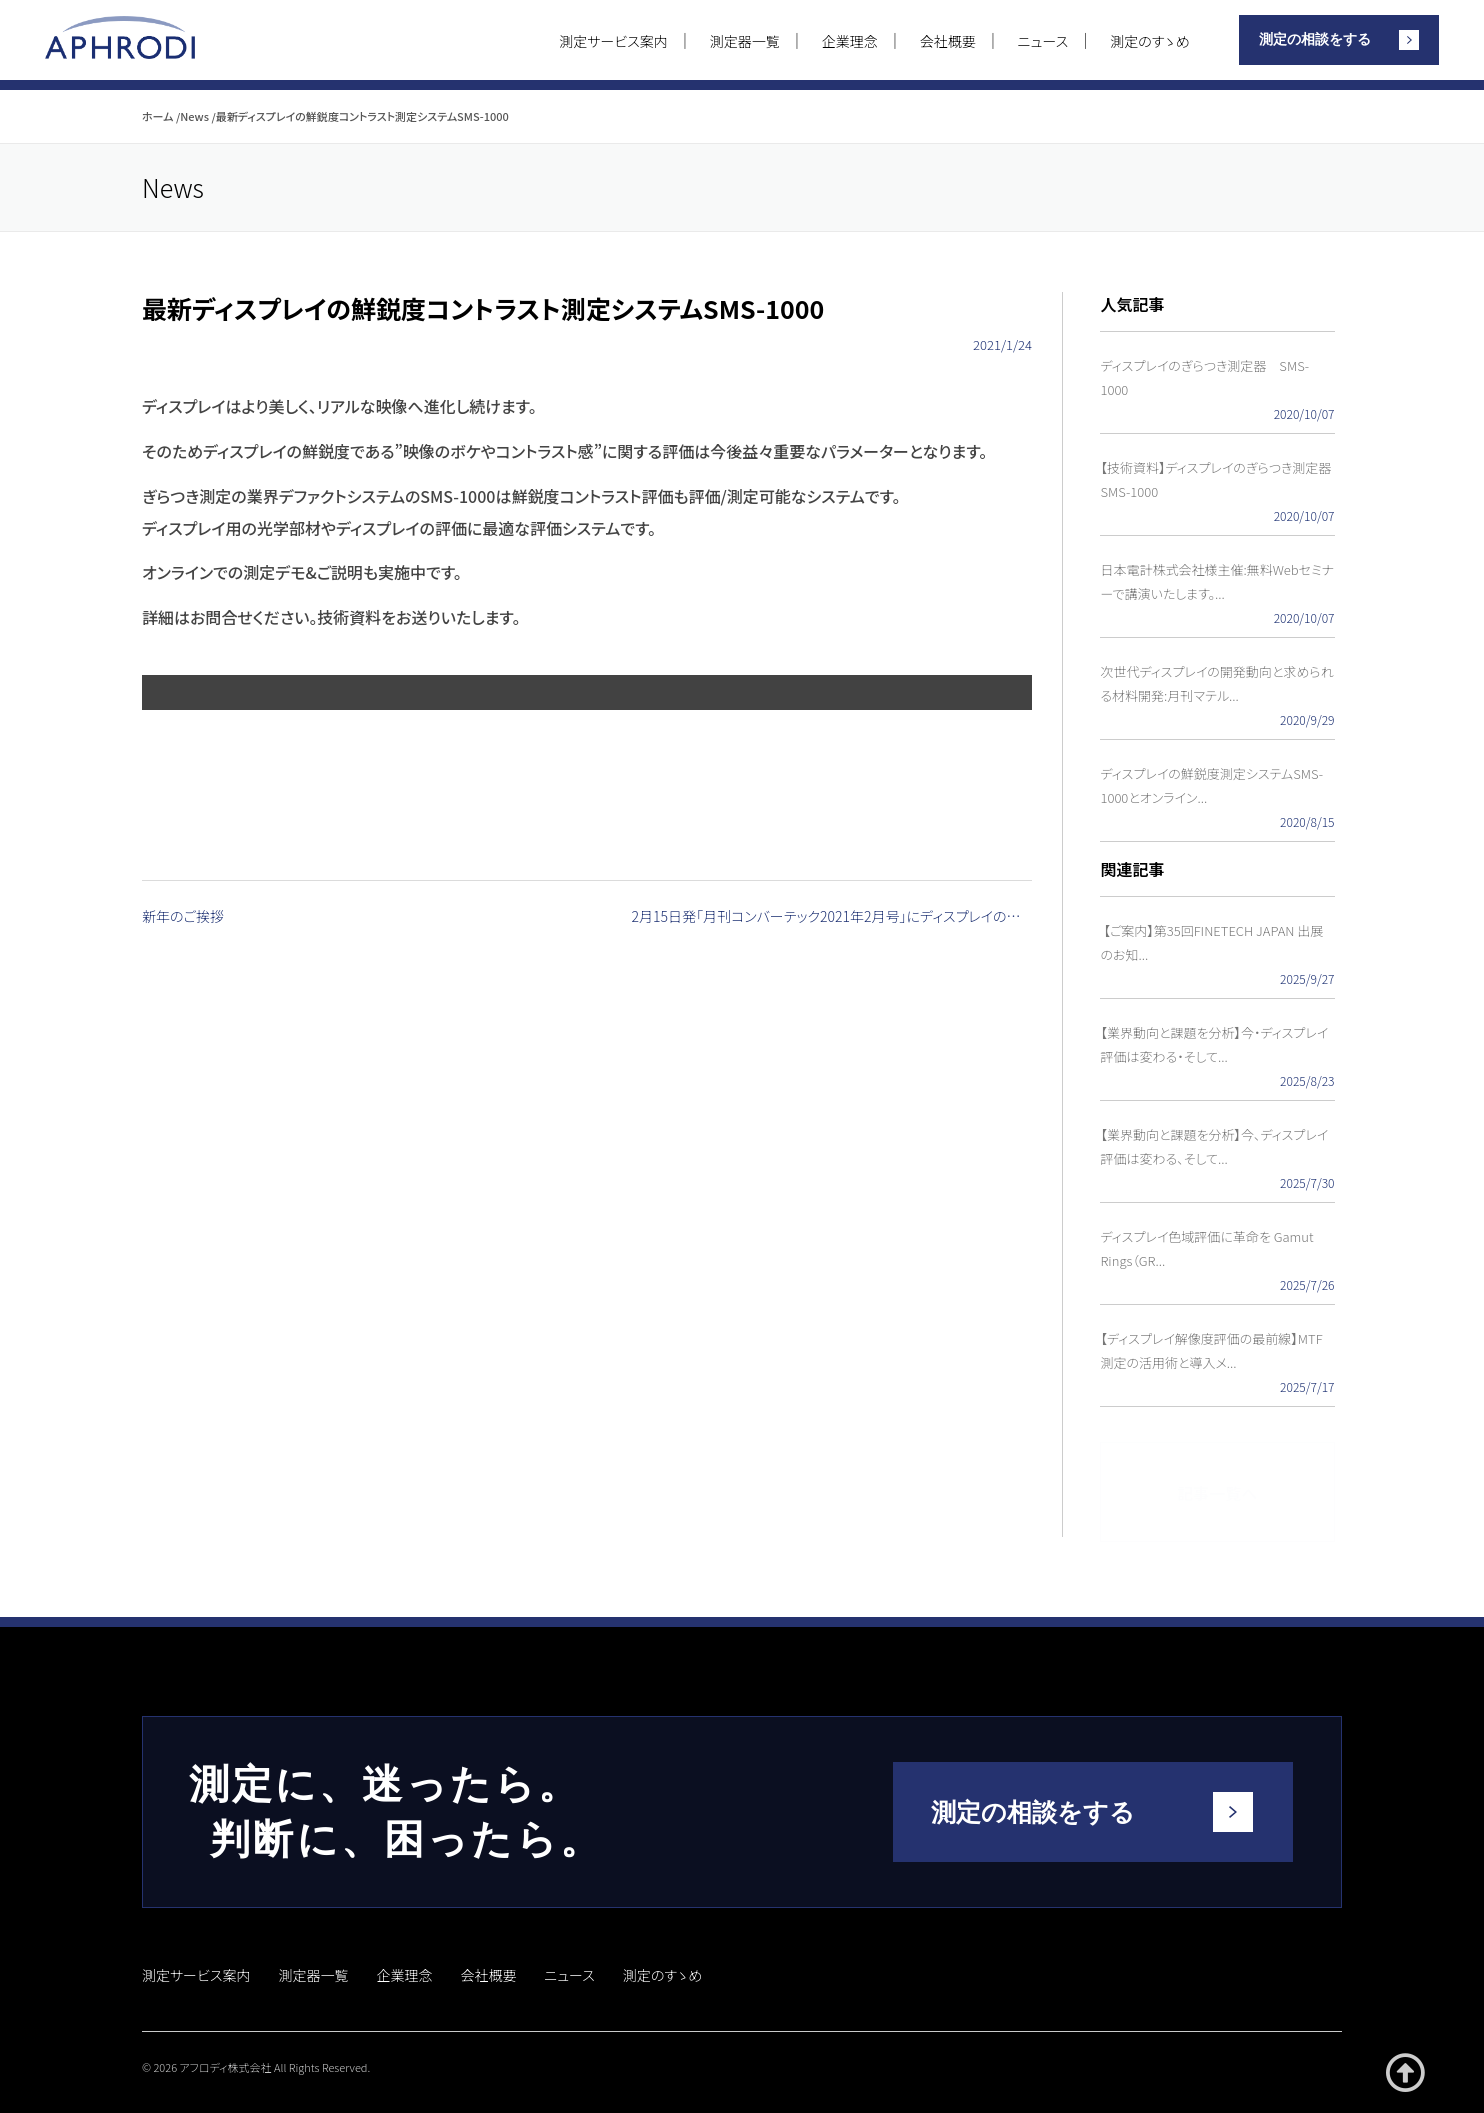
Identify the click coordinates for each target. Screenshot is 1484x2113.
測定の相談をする (1315, 39)
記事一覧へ (1217, 1485)
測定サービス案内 (613, 41)
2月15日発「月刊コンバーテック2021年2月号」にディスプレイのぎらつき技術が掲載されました (832, 917)
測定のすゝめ (1149, 41)
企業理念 (850, 41)
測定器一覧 (745, 41)
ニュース (1043, 41)
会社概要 (948, 41)
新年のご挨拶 (183, 917)
